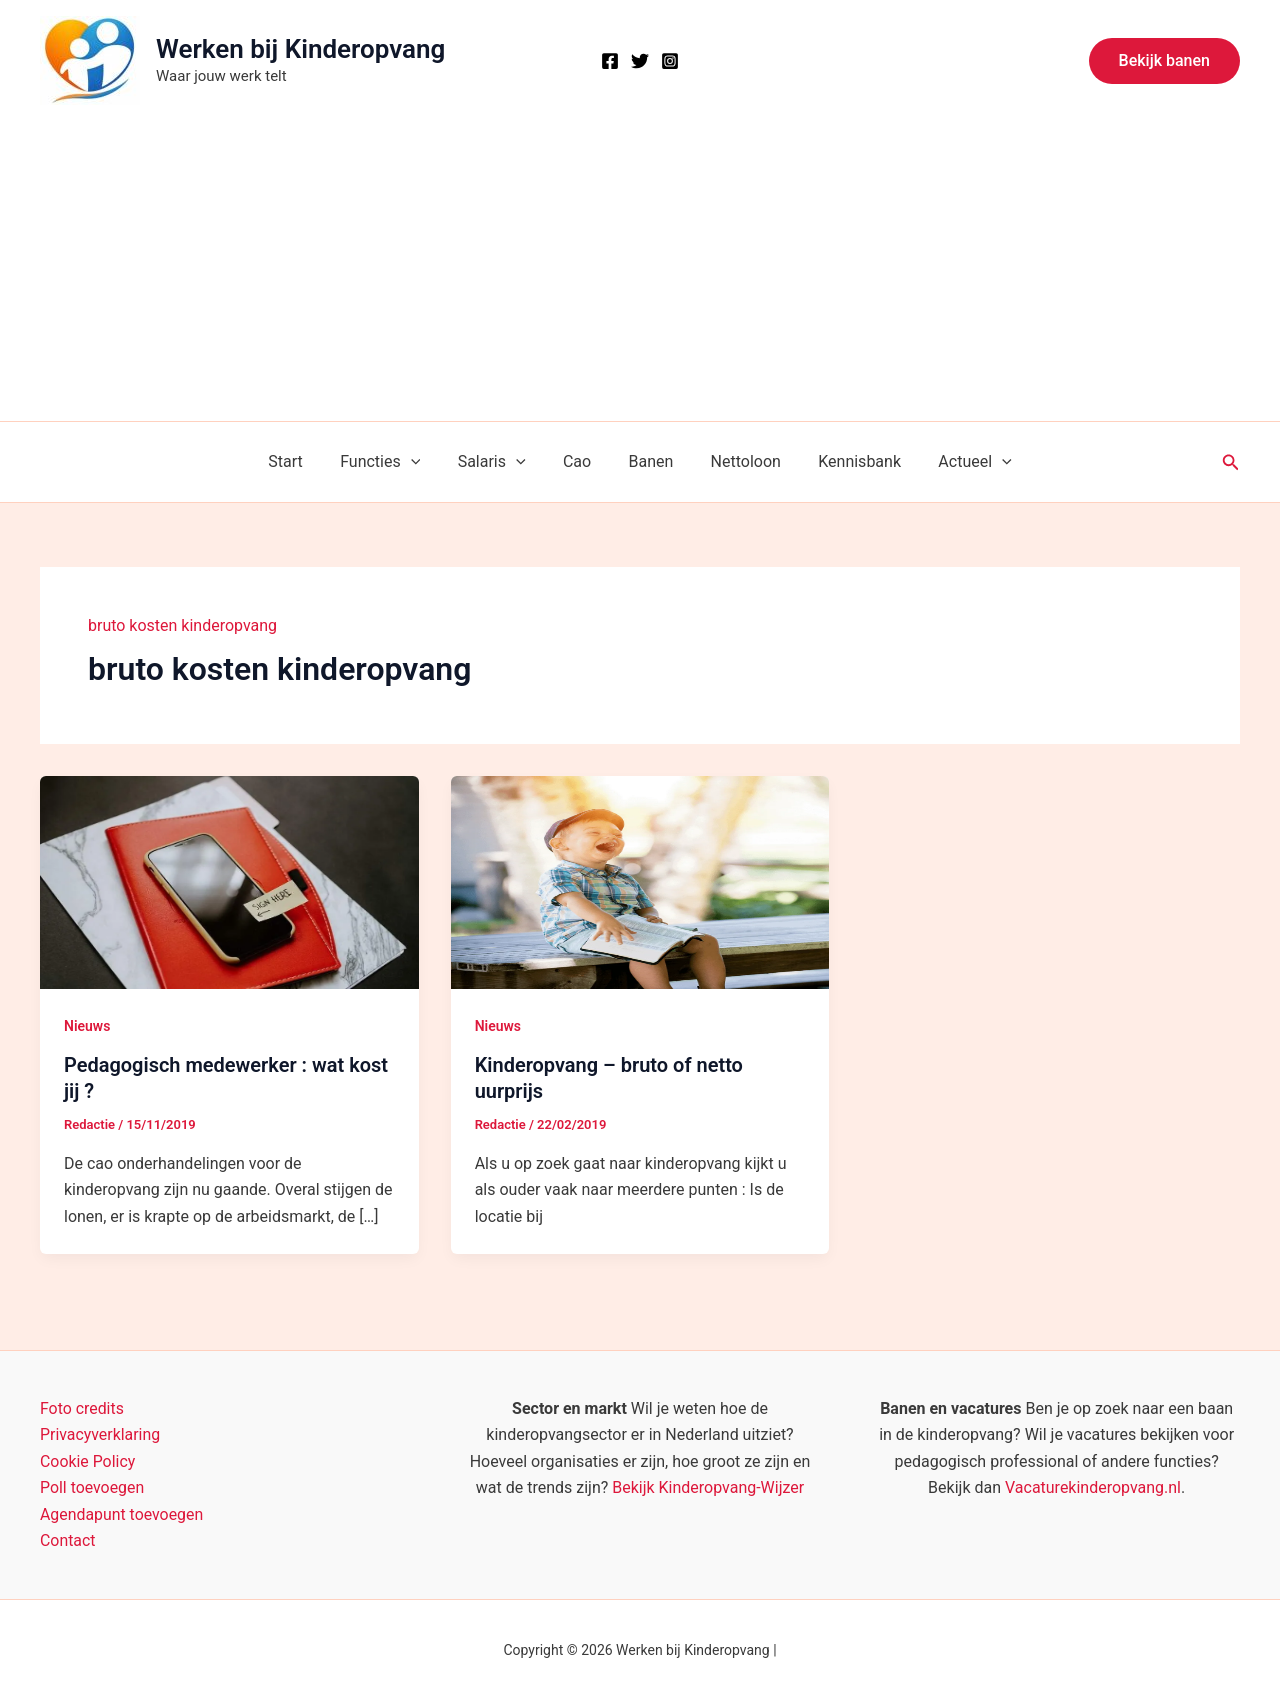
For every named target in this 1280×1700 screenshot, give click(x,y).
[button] (1164, 61)
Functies (393, 462)
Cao (580, 461)
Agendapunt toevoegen (122, 1514)
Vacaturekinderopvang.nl (1093, 1487)
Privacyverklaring (100, 1434)
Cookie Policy (88, 1461)
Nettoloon (738, 461)
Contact (68, 1540)
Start (304, 461)
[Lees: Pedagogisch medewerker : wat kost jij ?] (229, 881)
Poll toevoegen (92, 1487)
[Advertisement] (640, 271)
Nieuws (87, 1026)
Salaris (500, 462)
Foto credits (82, 1408)
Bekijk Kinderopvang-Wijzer (708, 1487)
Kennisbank (846, 461)
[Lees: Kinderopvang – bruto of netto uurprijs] (640, 881)
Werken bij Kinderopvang (300, 49)
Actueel (956, 462)
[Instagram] (670, 61)
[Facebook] (610, 61)
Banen (648, 461)
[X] (640, 61)
